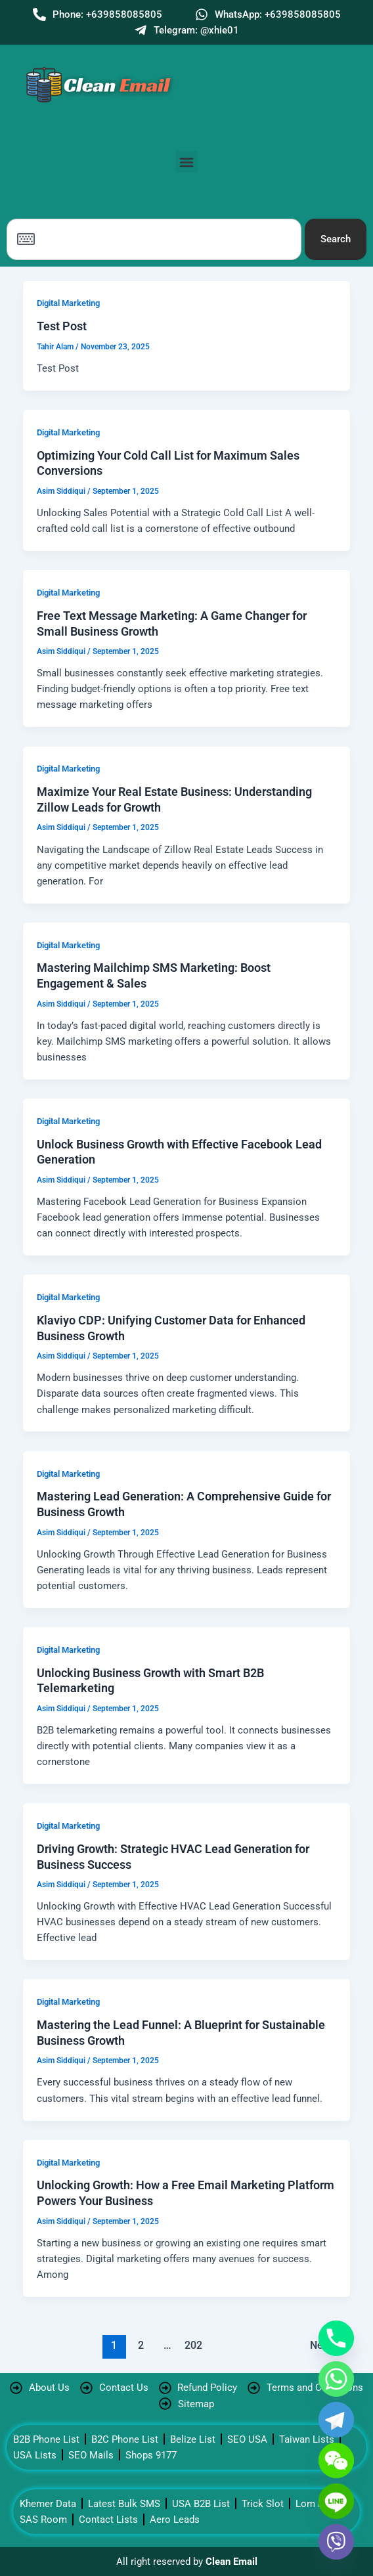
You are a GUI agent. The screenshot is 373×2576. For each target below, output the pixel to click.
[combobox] (154, 239)
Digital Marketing (68, 303)
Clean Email (231, 2561)
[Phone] (336, 2338)
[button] (187, 162)
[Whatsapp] (336, 2379)
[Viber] (336, 2542)
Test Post (62, 326)
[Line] (336, 2501)
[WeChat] (336, 2460)
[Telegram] (336, 2419)
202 (193, 2345)
